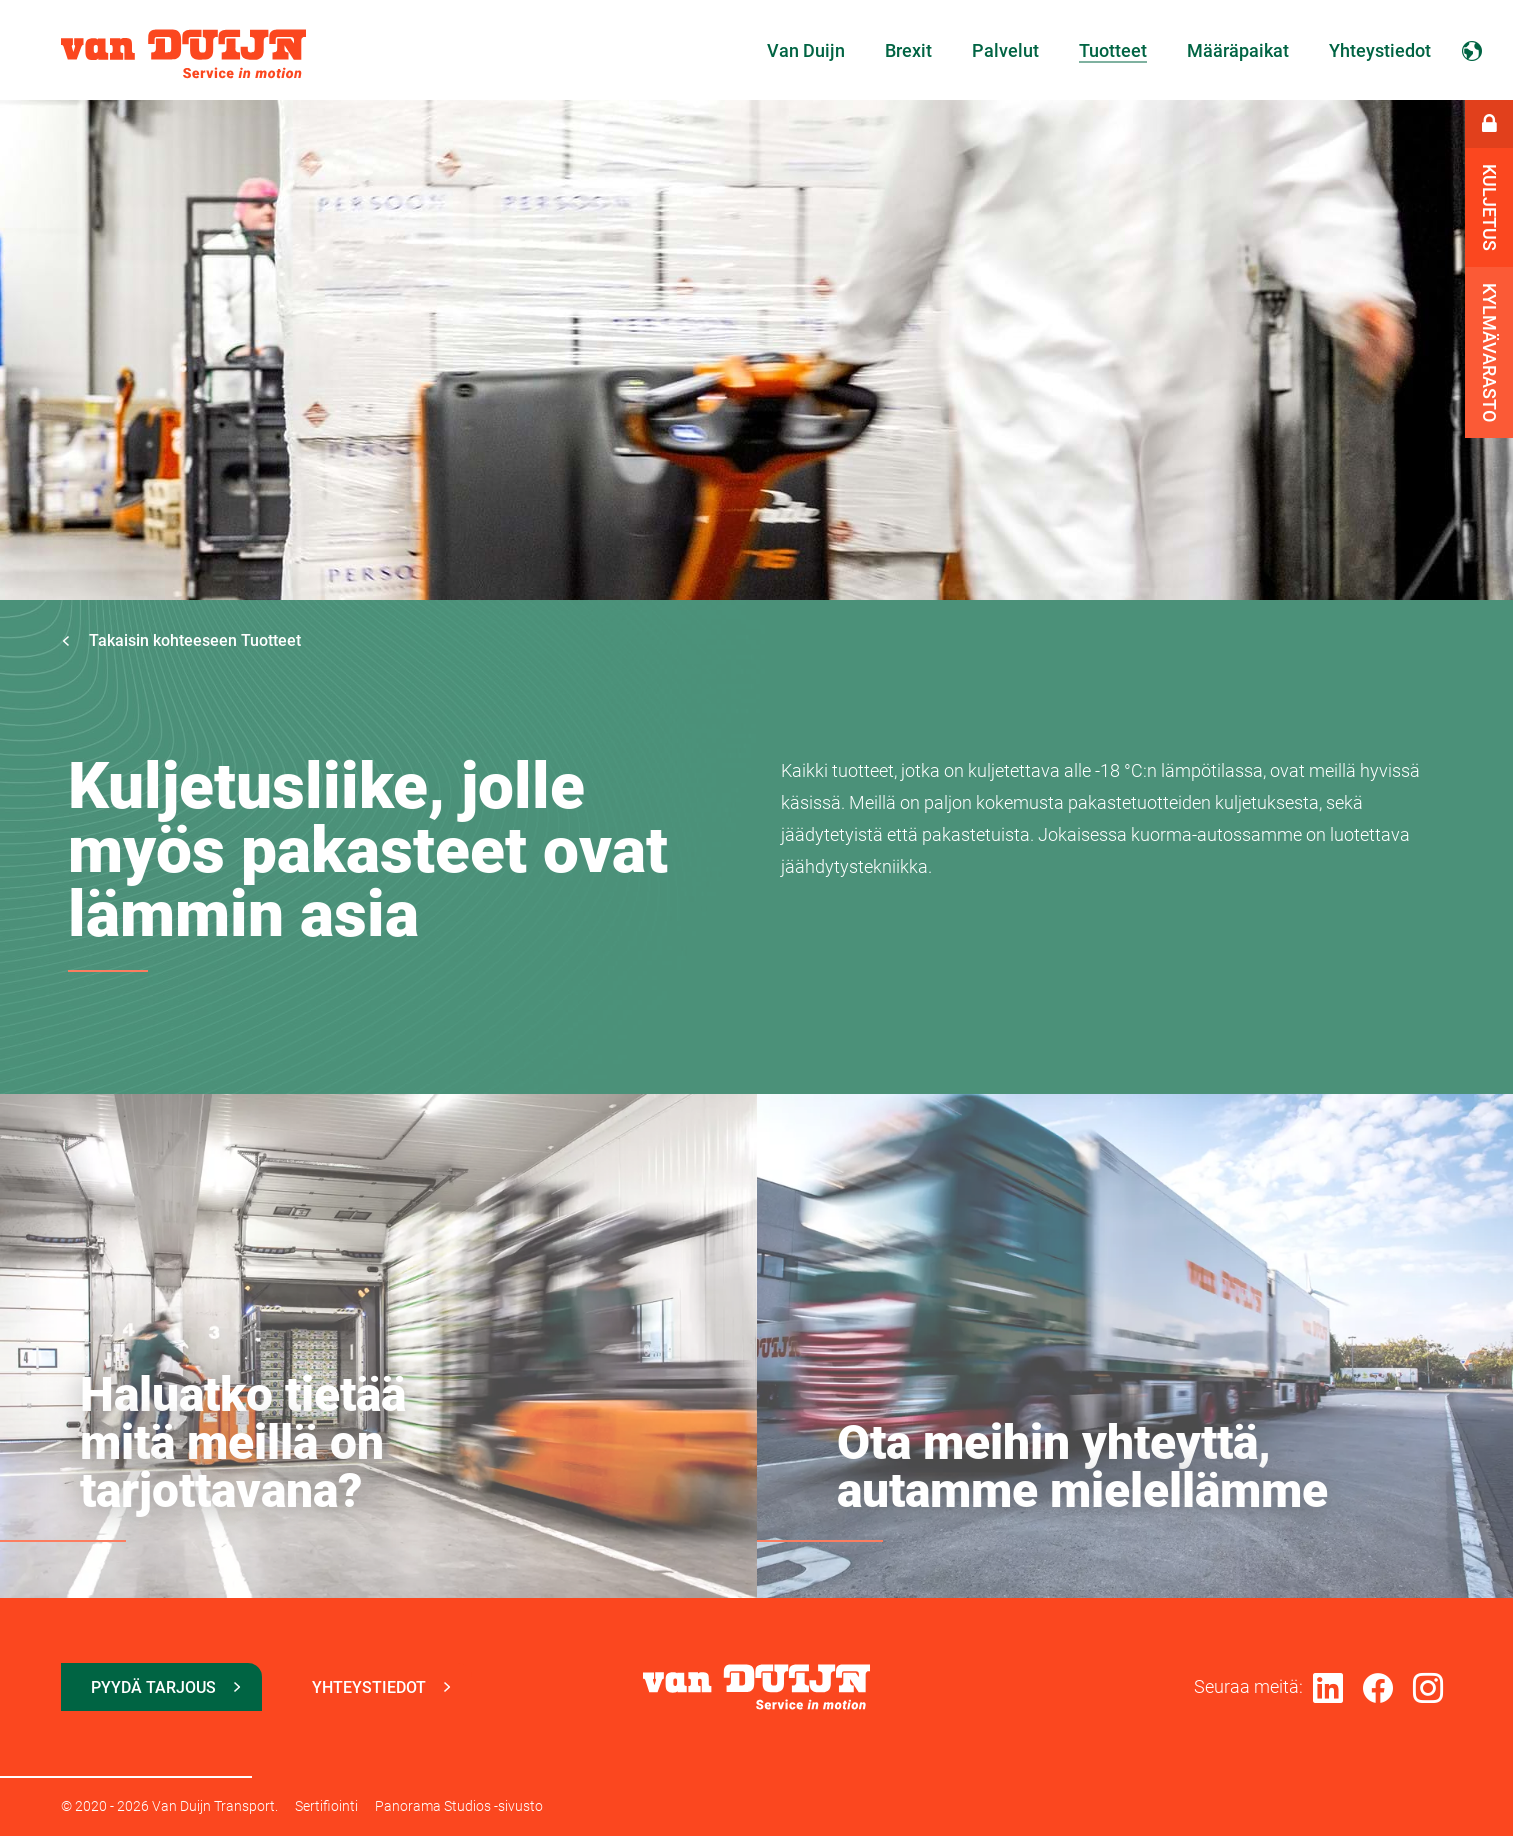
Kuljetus (1489, 207)
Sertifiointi (326, 1806)
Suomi (1472, 50)
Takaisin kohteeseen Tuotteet (181, 640)
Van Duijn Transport (183, 54)
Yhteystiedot (369, 1687)
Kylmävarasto (1489, 352)
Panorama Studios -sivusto (459, 1806)
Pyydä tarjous (153, 1687)
